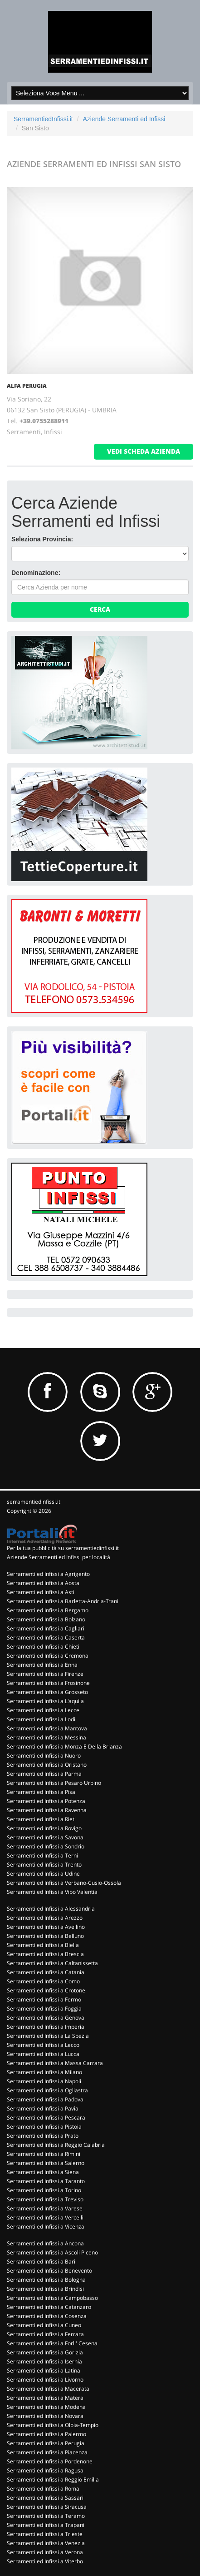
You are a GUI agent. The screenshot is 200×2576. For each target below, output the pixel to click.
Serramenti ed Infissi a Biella (43, 1945)
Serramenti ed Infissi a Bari (41, 2261)
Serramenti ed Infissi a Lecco (43, 2045)
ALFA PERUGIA (27, 386)
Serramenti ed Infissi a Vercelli (45, 2217)
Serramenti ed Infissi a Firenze (45, 1674)
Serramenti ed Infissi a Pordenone (50, 2461)
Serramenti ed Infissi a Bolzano (46, 1619)
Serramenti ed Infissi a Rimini (43, 2154)
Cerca (100, 609)
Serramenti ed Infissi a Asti (40, 1592)
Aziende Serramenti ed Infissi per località (58, 1557)
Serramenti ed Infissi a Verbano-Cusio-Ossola (64, 1883)
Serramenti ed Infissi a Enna (42, 1665)
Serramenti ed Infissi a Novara (45, 2416)
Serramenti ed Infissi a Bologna (46, 2280)
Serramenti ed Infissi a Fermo (44, 1999)
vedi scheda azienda (143, 451)
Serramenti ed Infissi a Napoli (44, 2081)
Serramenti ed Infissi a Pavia (42, 2108)
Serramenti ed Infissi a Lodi (41, 1719)
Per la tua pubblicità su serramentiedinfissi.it (63, 1548)
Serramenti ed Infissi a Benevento (49, 2270)
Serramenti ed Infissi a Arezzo (45, 1918)
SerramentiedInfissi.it (43, 119)
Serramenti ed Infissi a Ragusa (45, 2470)
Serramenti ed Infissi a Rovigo (44, 1828)
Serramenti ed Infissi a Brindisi (45, 2289)
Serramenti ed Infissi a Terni (42, 1855)
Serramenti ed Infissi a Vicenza (45, 2226)
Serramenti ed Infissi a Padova (45, 2099)
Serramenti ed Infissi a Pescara (46, 2117)
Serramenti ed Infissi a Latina (43, 2370)
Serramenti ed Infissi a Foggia (44, 2008)
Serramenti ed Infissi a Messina (46, 1737)
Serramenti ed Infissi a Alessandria (51, 1908)
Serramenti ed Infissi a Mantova (47, 1728)
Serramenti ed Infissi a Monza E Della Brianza (64, 1746)
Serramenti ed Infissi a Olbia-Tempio (52, 2425)
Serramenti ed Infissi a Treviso (45, 2199)
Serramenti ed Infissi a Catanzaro (49, 2307)
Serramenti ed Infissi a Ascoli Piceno (52, 2252)
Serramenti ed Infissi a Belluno (45, 1936)
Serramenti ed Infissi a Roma (43, 2488)
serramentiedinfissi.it (33, 1502)
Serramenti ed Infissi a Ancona (45, 2243)
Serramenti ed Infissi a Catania (45, 1972)
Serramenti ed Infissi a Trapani (45, 2525)
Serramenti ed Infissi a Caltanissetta (52, 1963)
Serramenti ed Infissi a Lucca (43, 2054)
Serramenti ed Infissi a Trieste (45, 2534)
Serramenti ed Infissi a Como (43, 1981)
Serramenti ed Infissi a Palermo (46, 2434)
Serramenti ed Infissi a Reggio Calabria (56, 2145)
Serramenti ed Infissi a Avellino (46, 1927)
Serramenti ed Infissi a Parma (44, 1774)
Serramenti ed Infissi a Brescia (45, 1954)
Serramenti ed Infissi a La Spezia (48, 2036)
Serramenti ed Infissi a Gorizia (45, 2352)
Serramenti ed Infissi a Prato (42, 2136)
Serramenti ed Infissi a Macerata (48, 2389)
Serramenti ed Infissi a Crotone (46, 1990)
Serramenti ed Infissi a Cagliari (45, 1628)
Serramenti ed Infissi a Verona (45, 2552)
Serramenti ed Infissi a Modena (46, 2407)
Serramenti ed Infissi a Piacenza (47, 2452)
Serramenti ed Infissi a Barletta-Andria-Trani (62, 1601)
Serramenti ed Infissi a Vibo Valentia (52, 1892)
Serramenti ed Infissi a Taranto (46, 2181)
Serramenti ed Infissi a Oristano (47, 1765)
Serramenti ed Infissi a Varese (45, 2208)
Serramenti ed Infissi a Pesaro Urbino (54, 1783)
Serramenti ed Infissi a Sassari (45, 2498)
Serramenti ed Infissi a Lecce (43, 1710)
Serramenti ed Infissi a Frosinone (48, 1683)
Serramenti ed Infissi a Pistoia (44, 2126)
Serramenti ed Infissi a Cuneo (44, 2325)
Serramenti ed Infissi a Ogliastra (47, 2090)
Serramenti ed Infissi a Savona (45, 1837)
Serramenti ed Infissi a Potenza (46, 1801)
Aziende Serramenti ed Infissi (124, 119)
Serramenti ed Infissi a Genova (45, 2017)
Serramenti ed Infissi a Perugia (45, 2443)
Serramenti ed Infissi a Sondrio (45, 1846)
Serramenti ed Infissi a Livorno (45, 2379)
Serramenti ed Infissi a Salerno (45, 2163)
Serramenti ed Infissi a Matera (45, 2398)
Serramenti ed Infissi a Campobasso (52, 2298)
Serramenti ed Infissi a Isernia (44, 2361)
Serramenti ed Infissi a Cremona (47, 1656)
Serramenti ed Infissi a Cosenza (47, 2316)
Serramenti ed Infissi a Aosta (43, 1583)
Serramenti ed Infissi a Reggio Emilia (53, 2479)
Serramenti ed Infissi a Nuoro (44, 1755)
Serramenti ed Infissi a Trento (44, 1864)
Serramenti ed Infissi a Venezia (46, 2543)
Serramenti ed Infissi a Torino (44, 2190)
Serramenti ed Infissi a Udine (43, 1874)
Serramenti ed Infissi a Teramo (46, 2516)
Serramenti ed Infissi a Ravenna (47, 1810)
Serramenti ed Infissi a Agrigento (48, 1574)
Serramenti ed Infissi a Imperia (45, 2027)
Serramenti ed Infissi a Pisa (41, 1792)
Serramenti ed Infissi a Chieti (43, 1646)
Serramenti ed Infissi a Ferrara (45, 2334)
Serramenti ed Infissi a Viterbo (45, 2561)
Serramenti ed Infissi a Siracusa (47, 2507)
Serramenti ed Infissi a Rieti (41, 1819)
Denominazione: (35, 572)
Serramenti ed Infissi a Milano (44, 2072)
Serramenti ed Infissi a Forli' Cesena (52, 2343)
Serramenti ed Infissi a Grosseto (47, 1692)
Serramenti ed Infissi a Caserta (46, 1637)
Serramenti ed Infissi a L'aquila (45, 1701)
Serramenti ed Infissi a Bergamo (47, 1610)
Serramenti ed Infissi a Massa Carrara (55, 2063)
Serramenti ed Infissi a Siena (43, 2172)
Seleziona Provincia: (42, 539)
